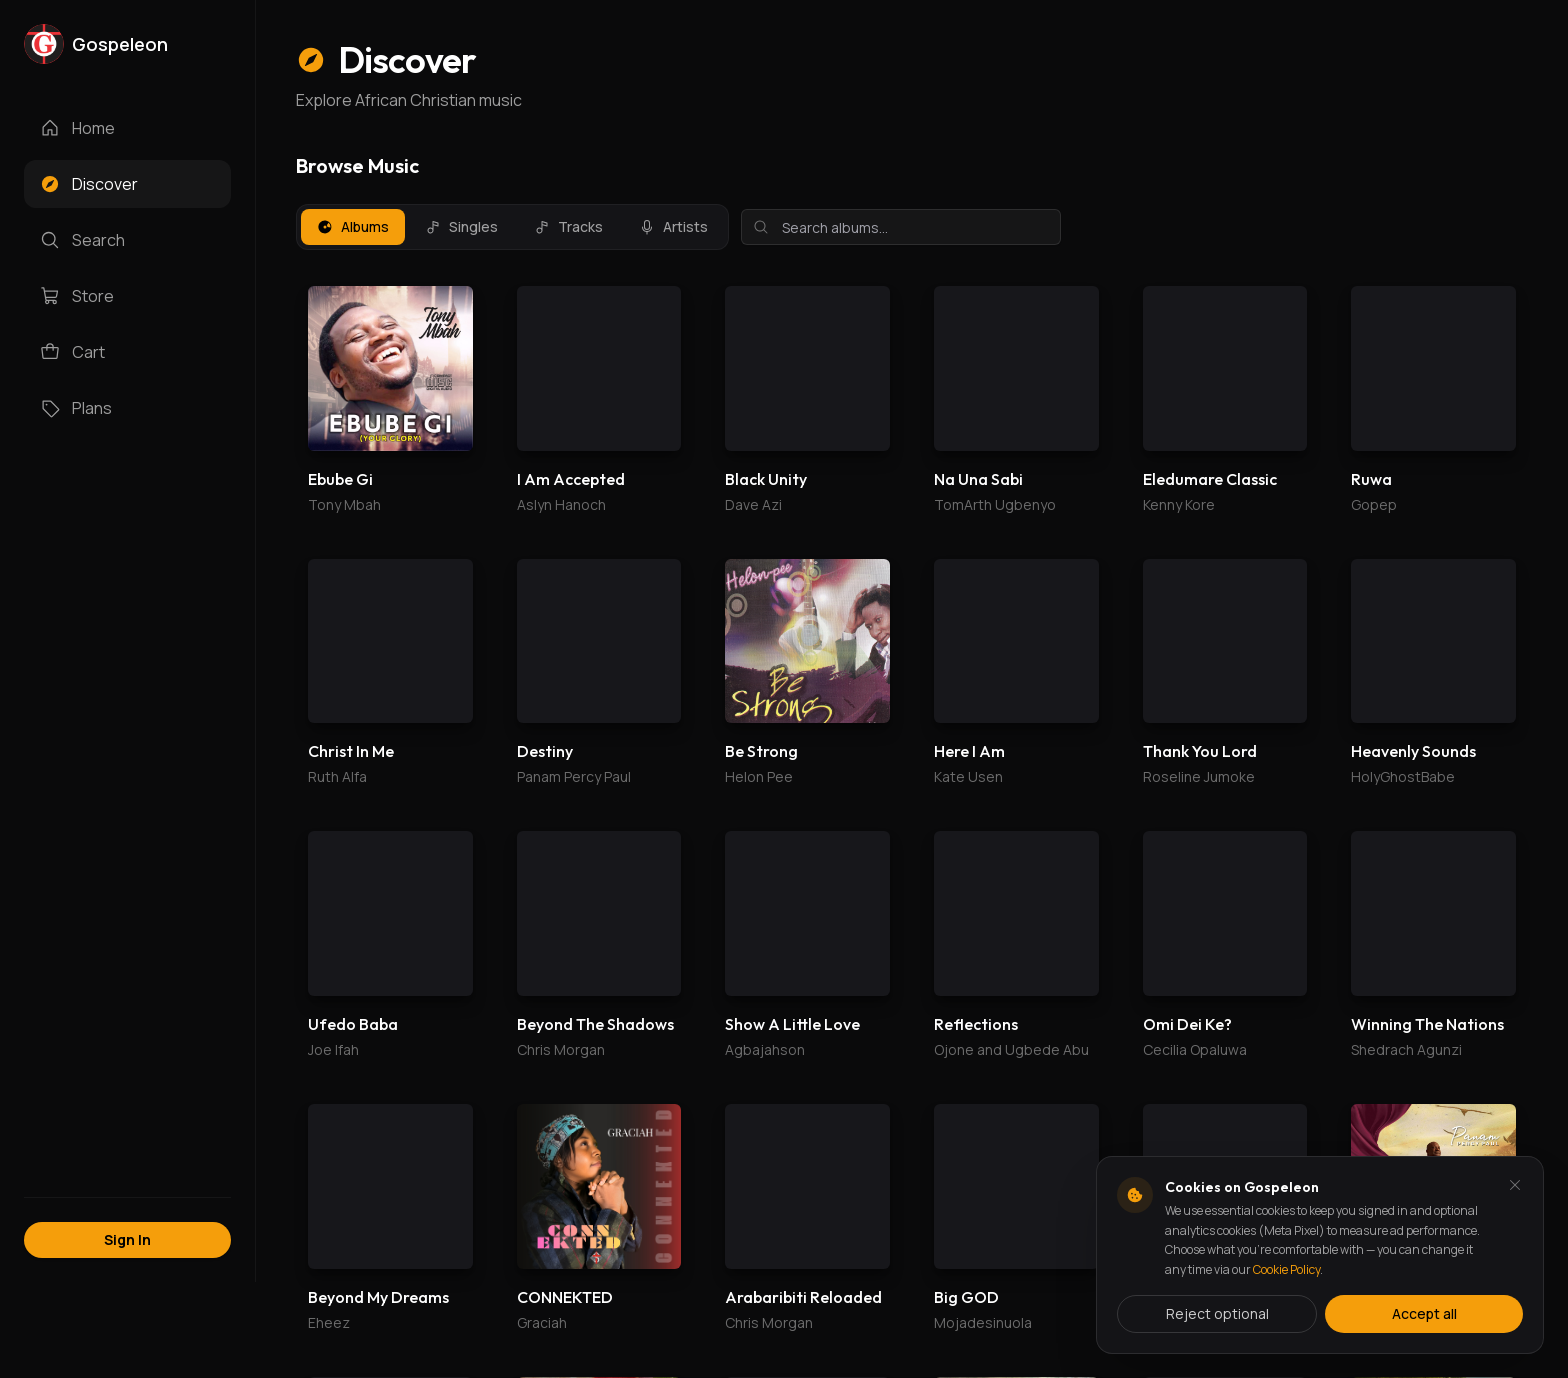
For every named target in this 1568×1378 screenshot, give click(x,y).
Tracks (568, 226)
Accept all (1424, 1313)
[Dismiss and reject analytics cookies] (1515, 1185)
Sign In (127, 1239)
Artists (673, 226)
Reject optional (1217, 1313)
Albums (353, 226)
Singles (461, 226)
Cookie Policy (1286, 1269)
